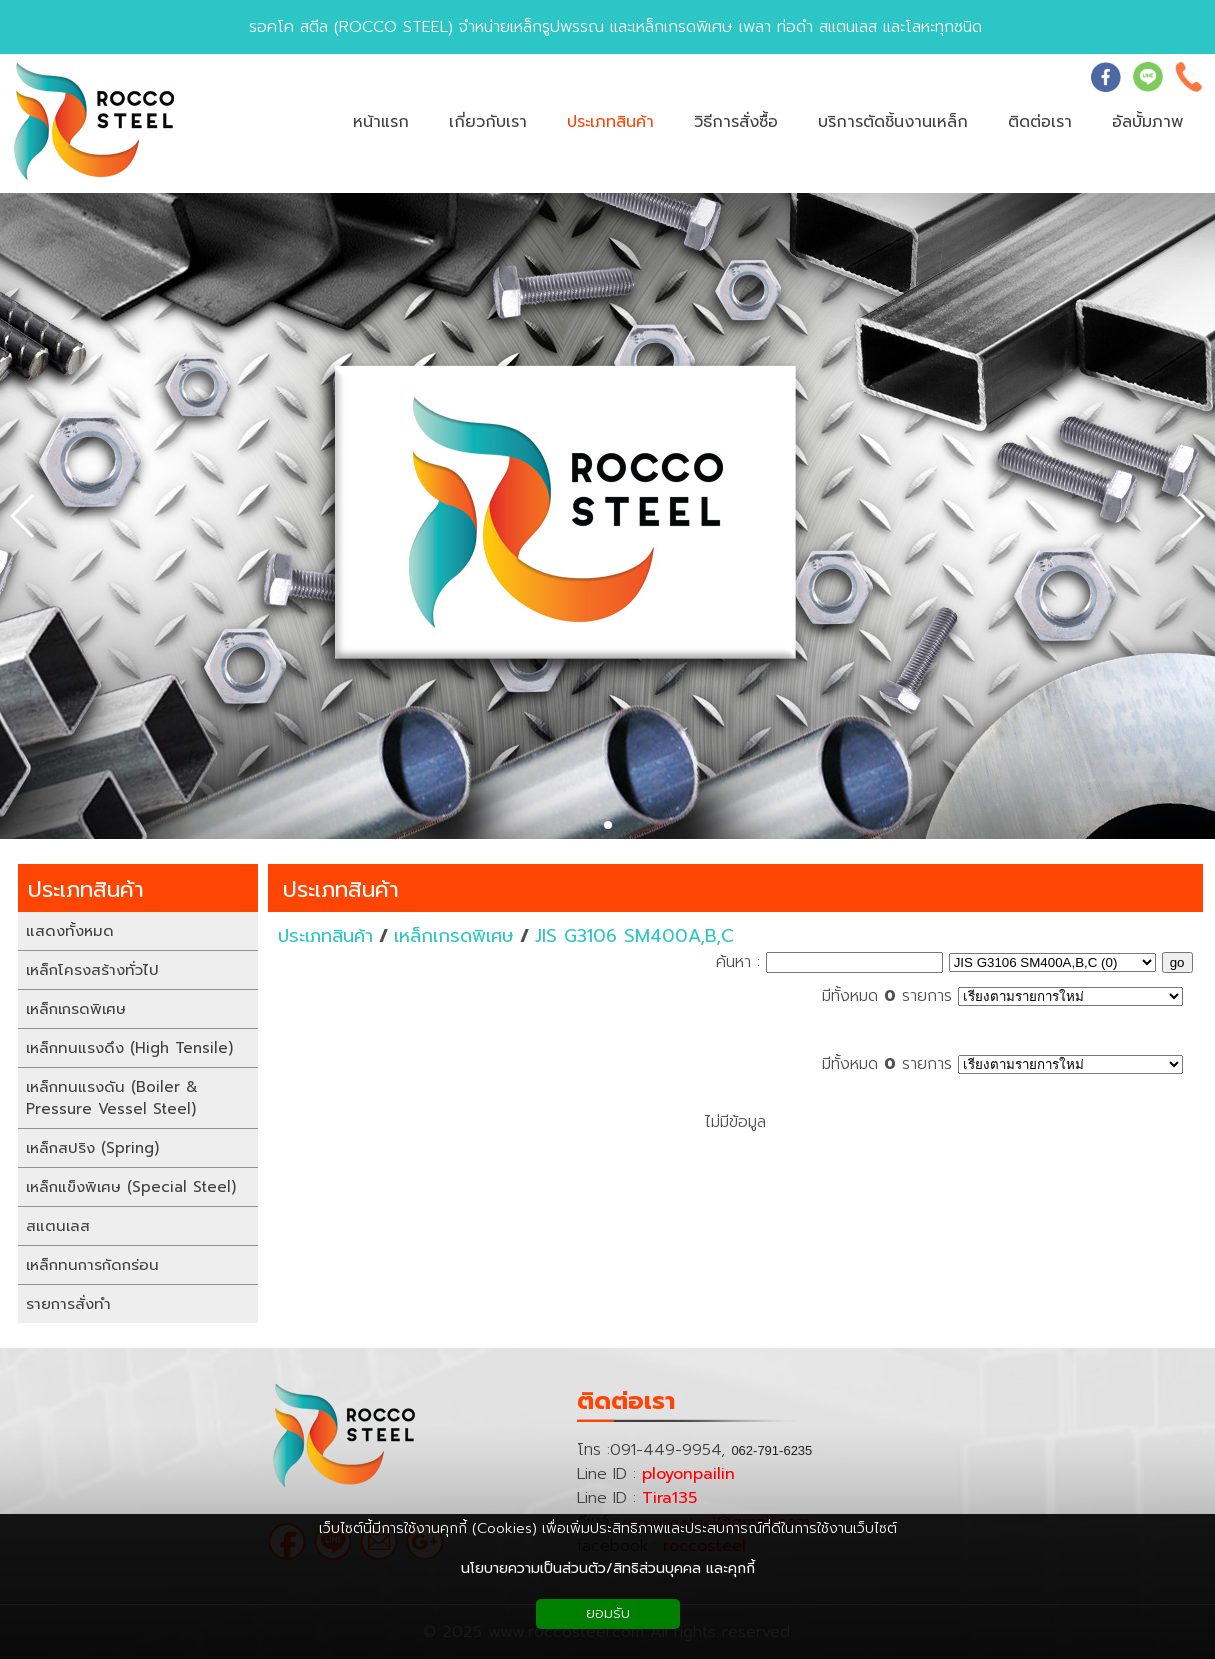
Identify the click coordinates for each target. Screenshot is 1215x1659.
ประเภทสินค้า (341, 889)
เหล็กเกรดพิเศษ (454, 936)
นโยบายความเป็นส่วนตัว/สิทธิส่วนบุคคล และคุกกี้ (608, 1568)
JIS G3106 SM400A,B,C (634, 936)
